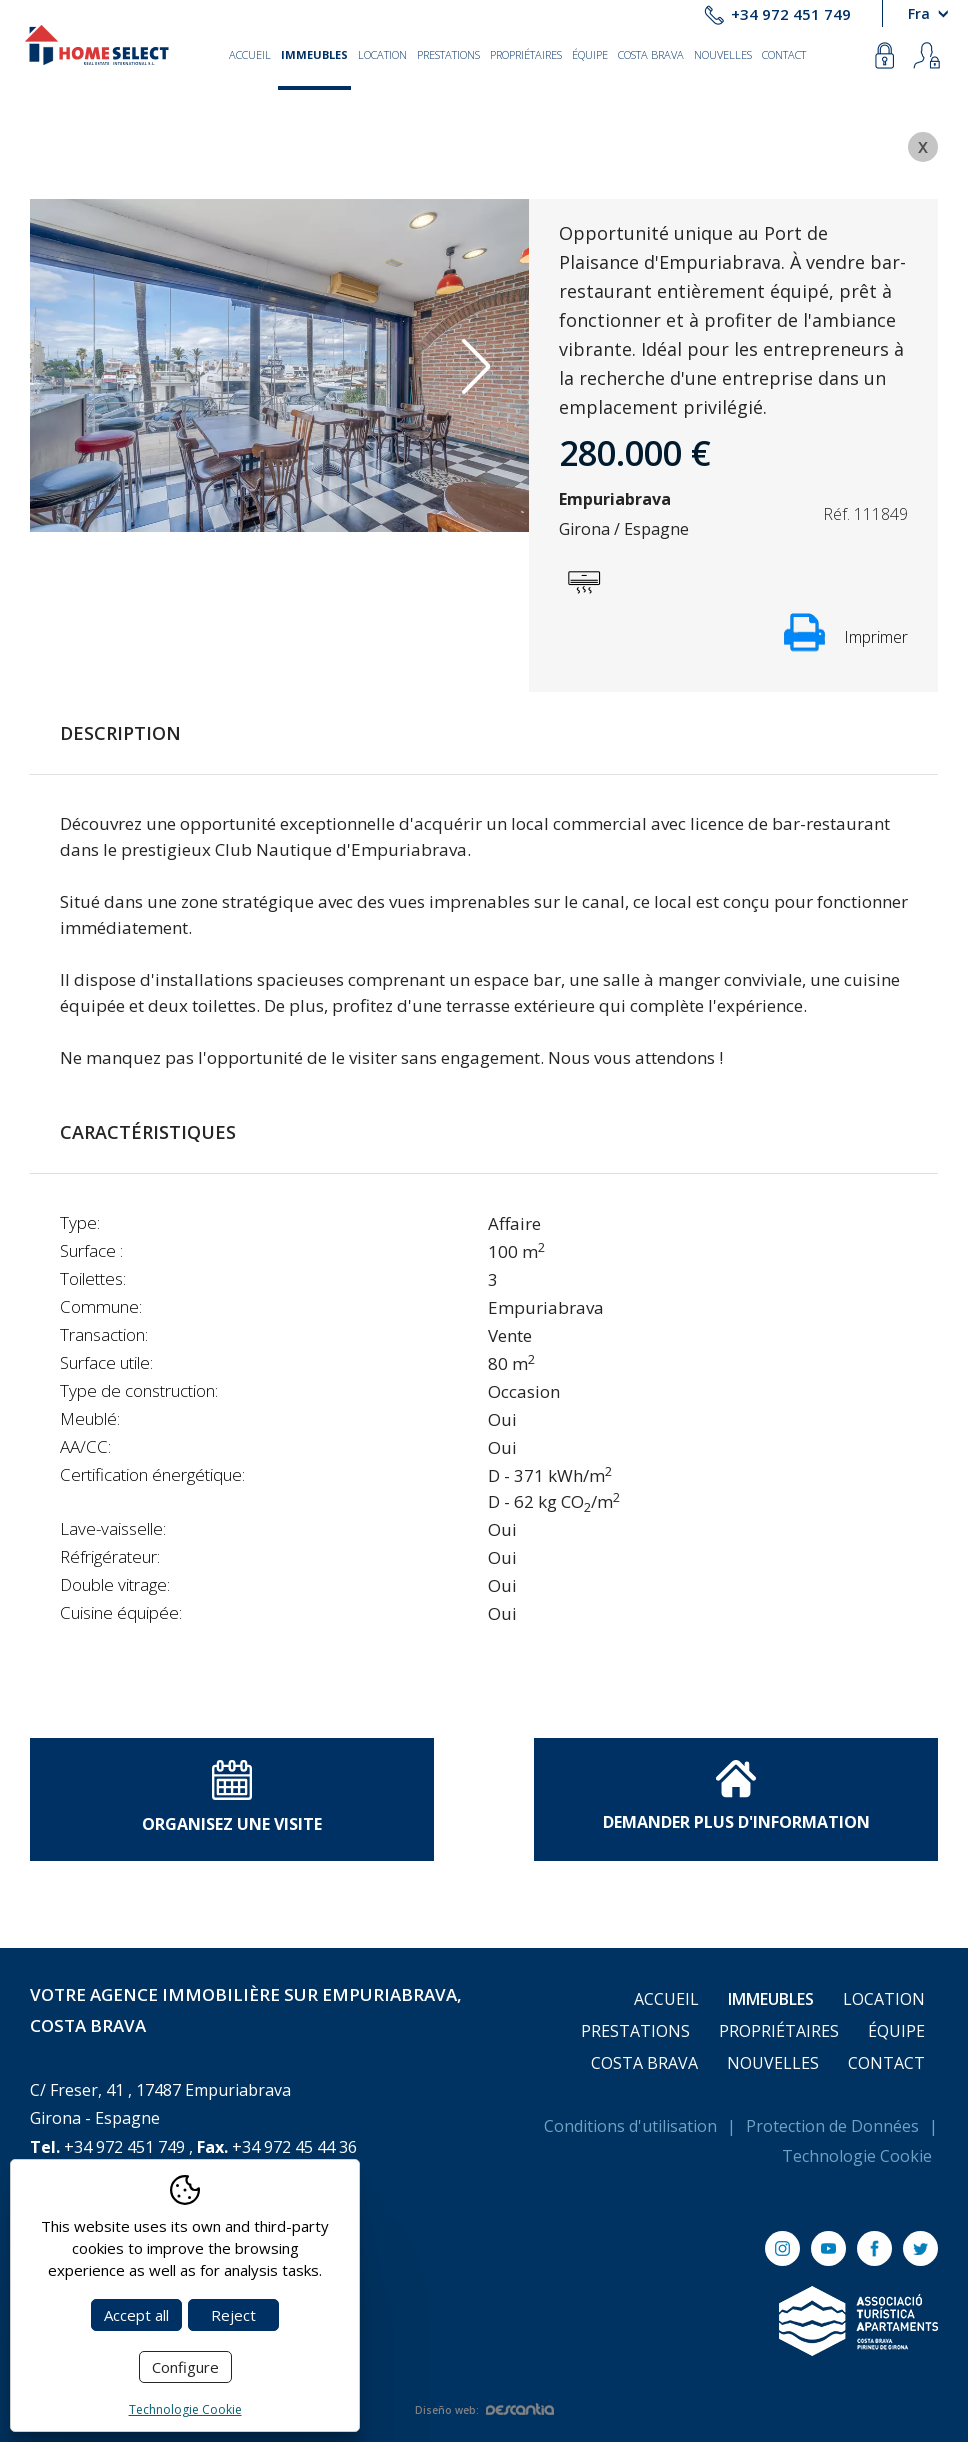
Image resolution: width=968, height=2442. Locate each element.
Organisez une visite (232, 1797)
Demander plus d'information (736, 1796)
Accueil (250, 54)
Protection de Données (832, 2126)
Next (475, 366)
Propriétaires (526, 54)
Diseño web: (484, 2410)
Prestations (448, 54)
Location (382, 54)
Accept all (136, 2315)
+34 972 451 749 (791, 14)
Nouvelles (723, 54)
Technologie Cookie (857, 2156)
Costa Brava (651, 54)
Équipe (590, 54)
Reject (233, 2315)
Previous (83, 366)
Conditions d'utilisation (630, 2126)
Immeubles (314, 54)
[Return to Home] (97, 45)
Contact (784, 54)
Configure (185, 2367)
